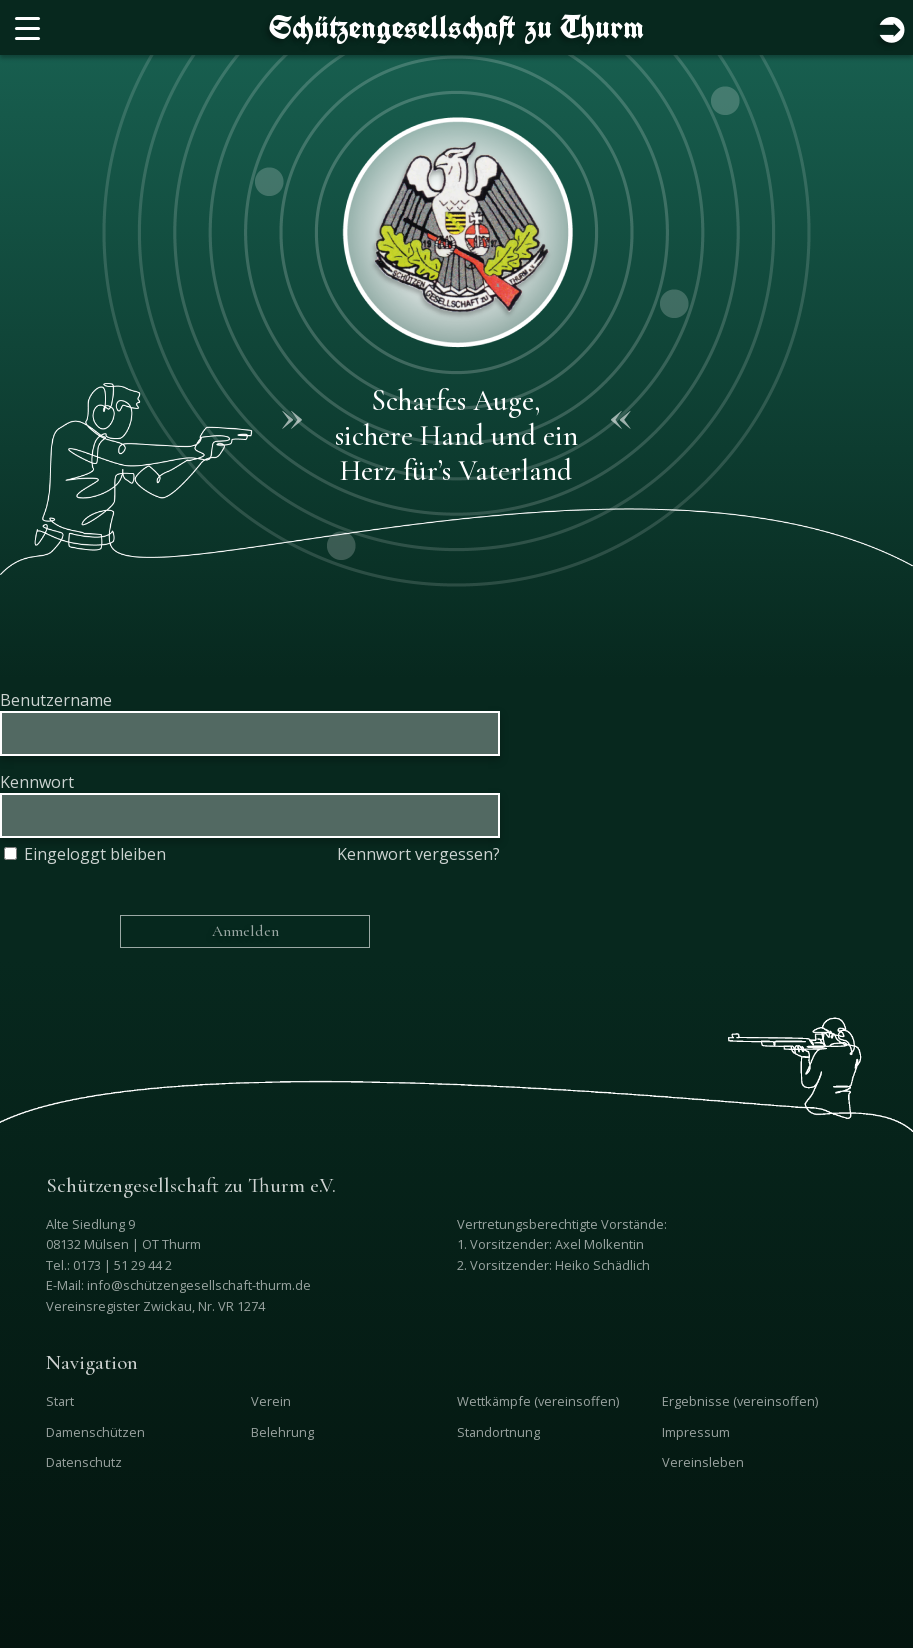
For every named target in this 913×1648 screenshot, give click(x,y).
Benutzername (56, 700)
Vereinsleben (703, 1462)
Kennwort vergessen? (418, 854)
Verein (271, 1401)
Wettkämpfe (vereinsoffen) (538, 1401)
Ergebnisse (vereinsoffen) (740, 1401)
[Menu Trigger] (27, 27)
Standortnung (498, 1432)
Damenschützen (95, 1432)
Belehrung (282, 1432)
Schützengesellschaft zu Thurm (456, 27)
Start (60, 1401)
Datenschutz (84, 1462)
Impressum (696, 1432)
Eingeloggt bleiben (83, 854)
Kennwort (37, 782)
